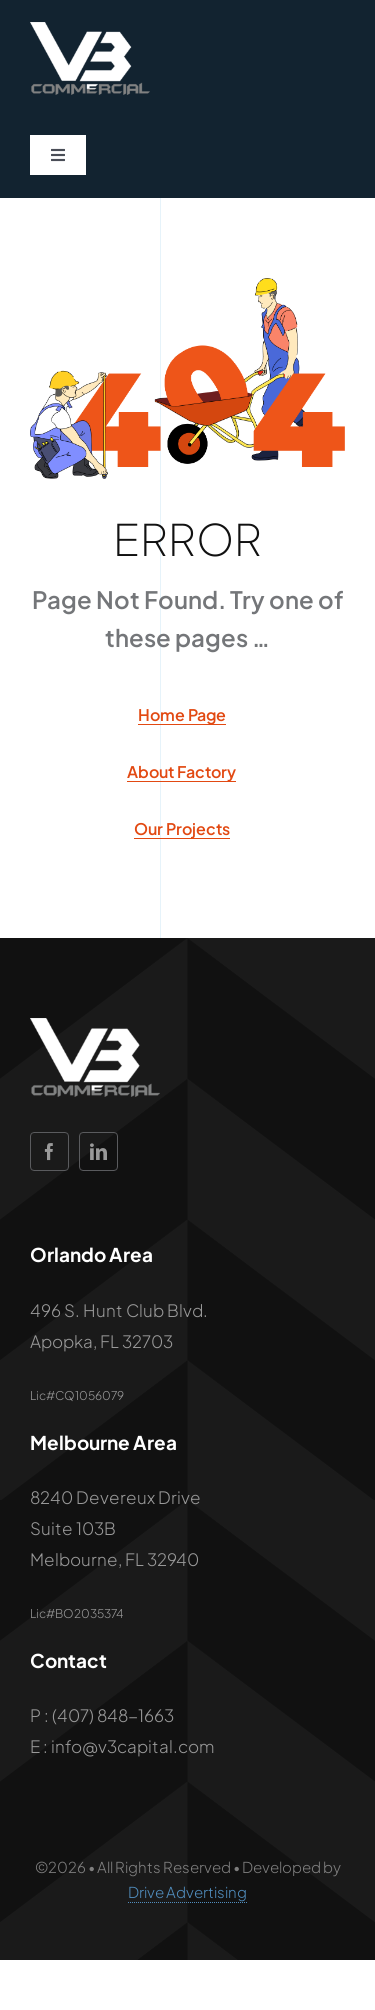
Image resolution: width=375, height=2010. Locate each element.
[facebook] (49, 1151)
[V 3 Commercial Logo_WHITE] (90, 30)
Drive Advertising (187, 1891)
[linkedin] (98, 1151)
